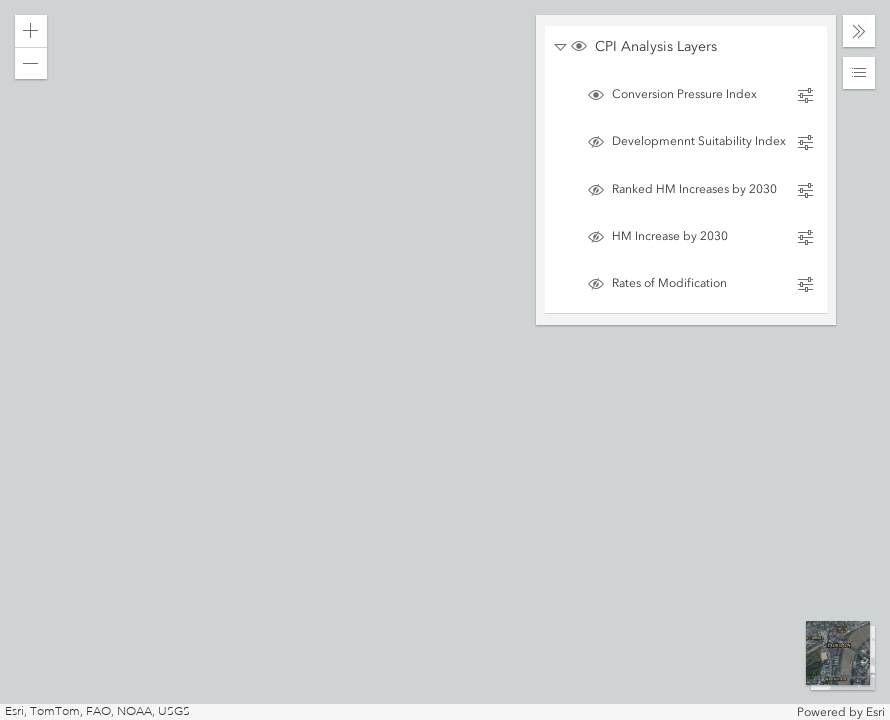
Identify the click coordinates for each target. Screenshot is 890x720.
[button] (31, 31)
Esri (875, 712)
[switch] (694, 48)
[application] (445, 360)
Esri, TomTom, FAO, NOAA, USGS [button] (97, 711)
